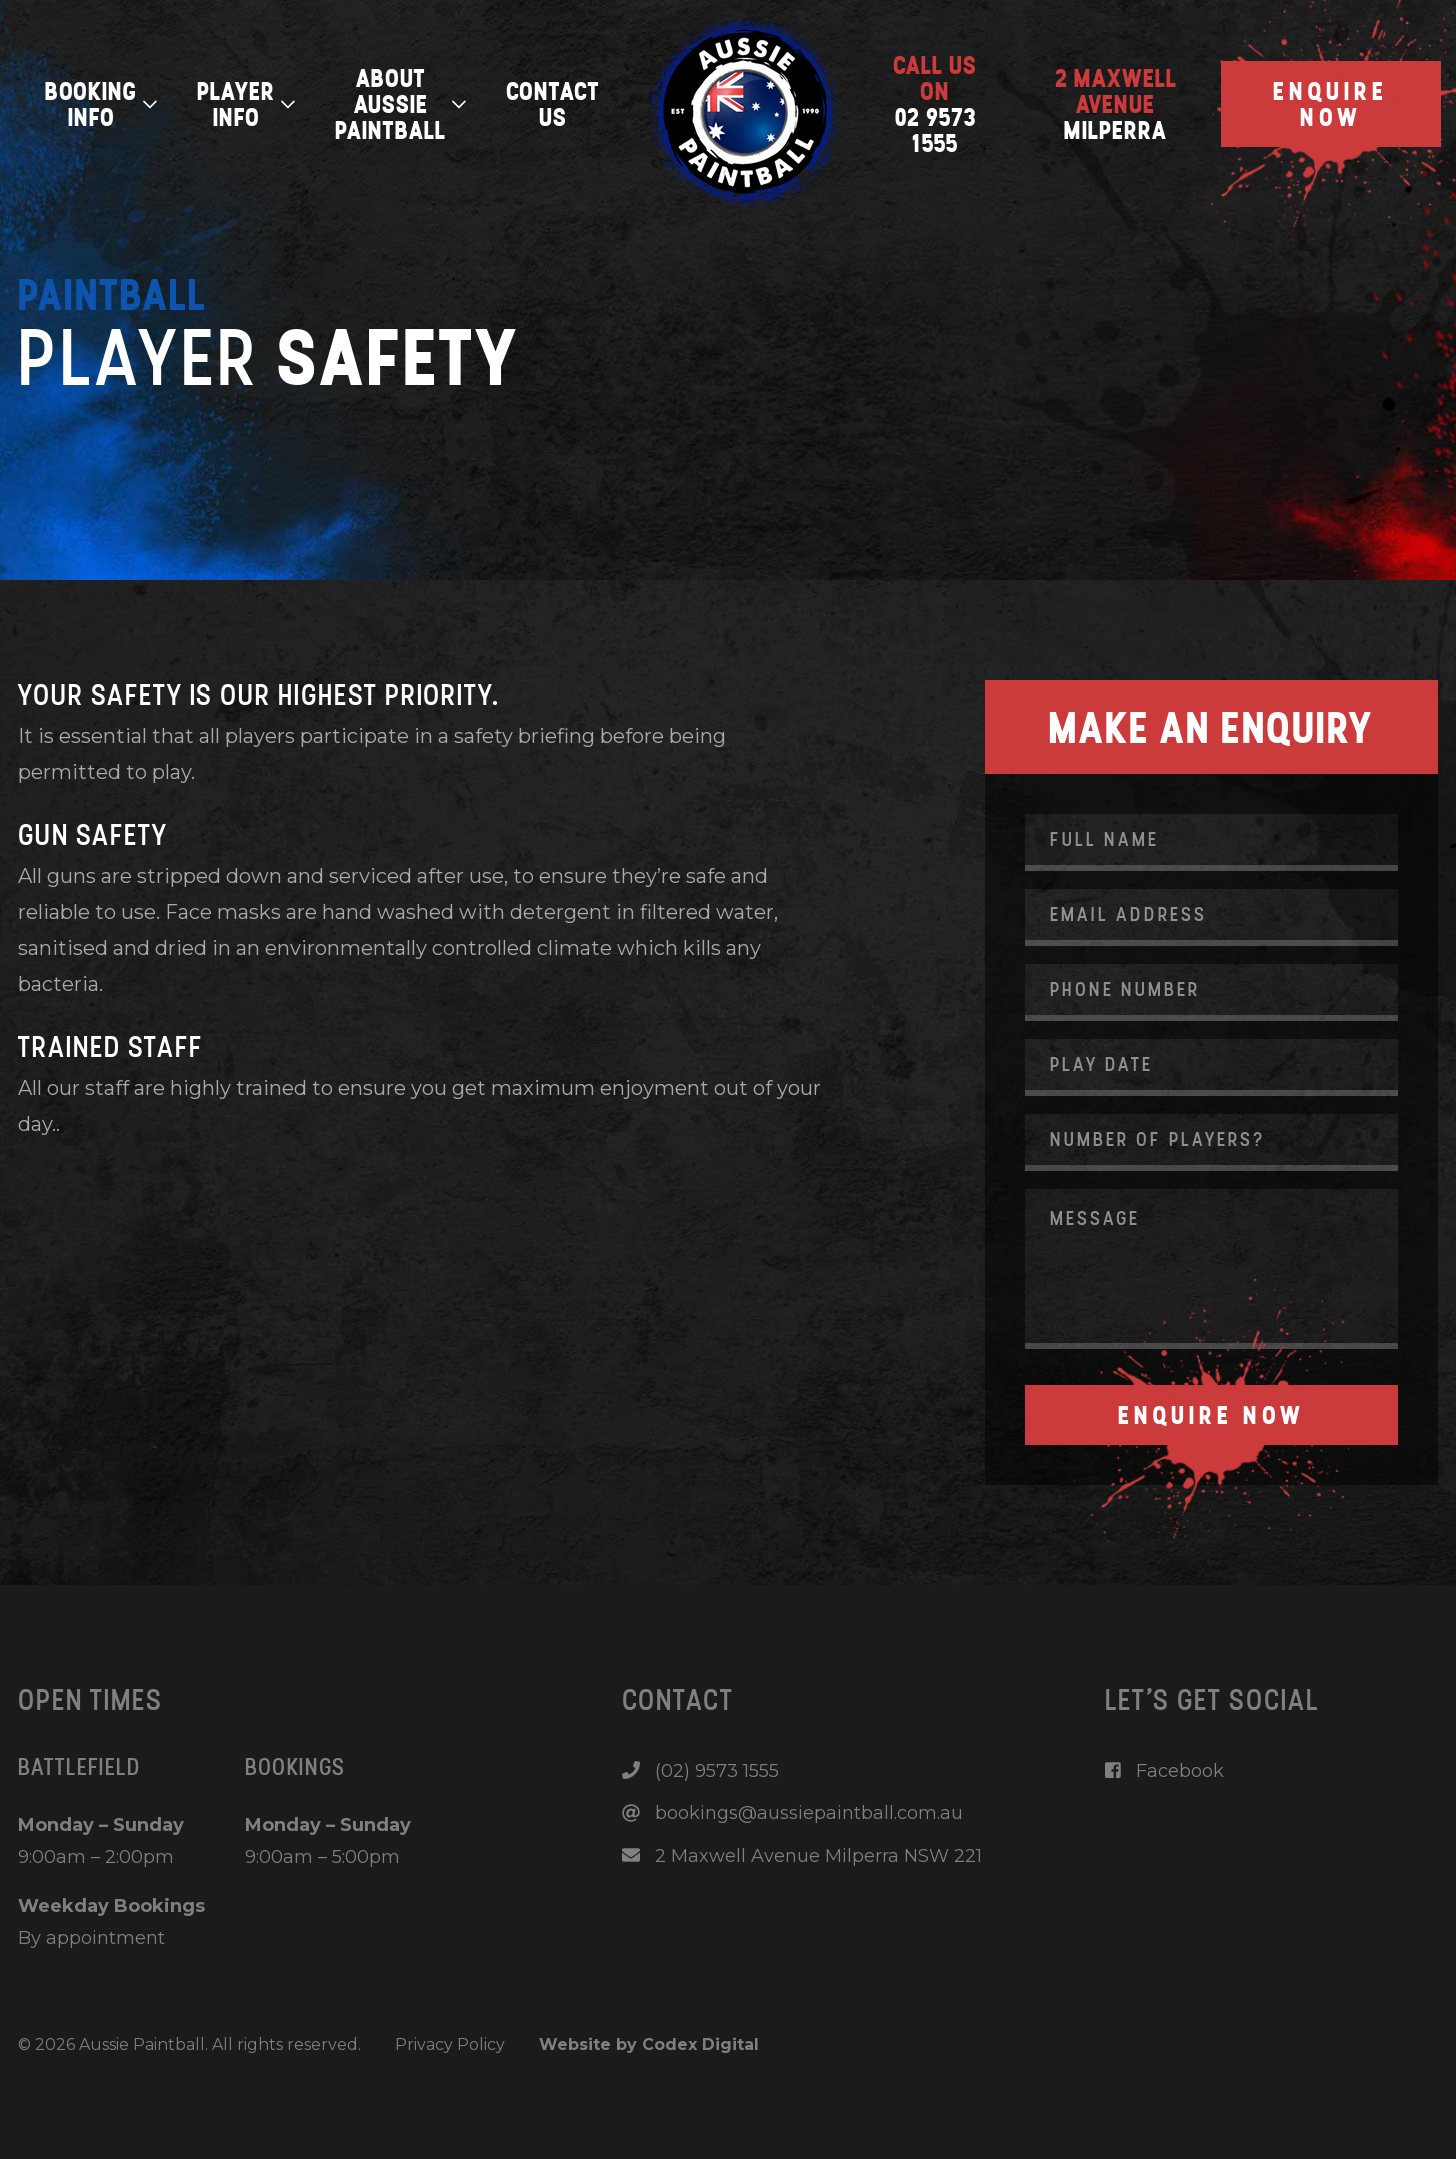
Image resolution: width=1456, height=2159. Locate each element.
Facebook (1164, 1771)
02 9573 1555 (935, 103)
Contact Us (553, 103)
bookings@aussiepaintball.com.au (792, 1813)
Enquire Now (1330, 103)
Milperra (1116, 103)
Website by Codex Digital (649, 2044)
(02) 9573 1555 (700, 1771)
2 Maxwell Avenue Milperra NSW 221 (802, 1856)
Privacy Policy (450, 2044)
